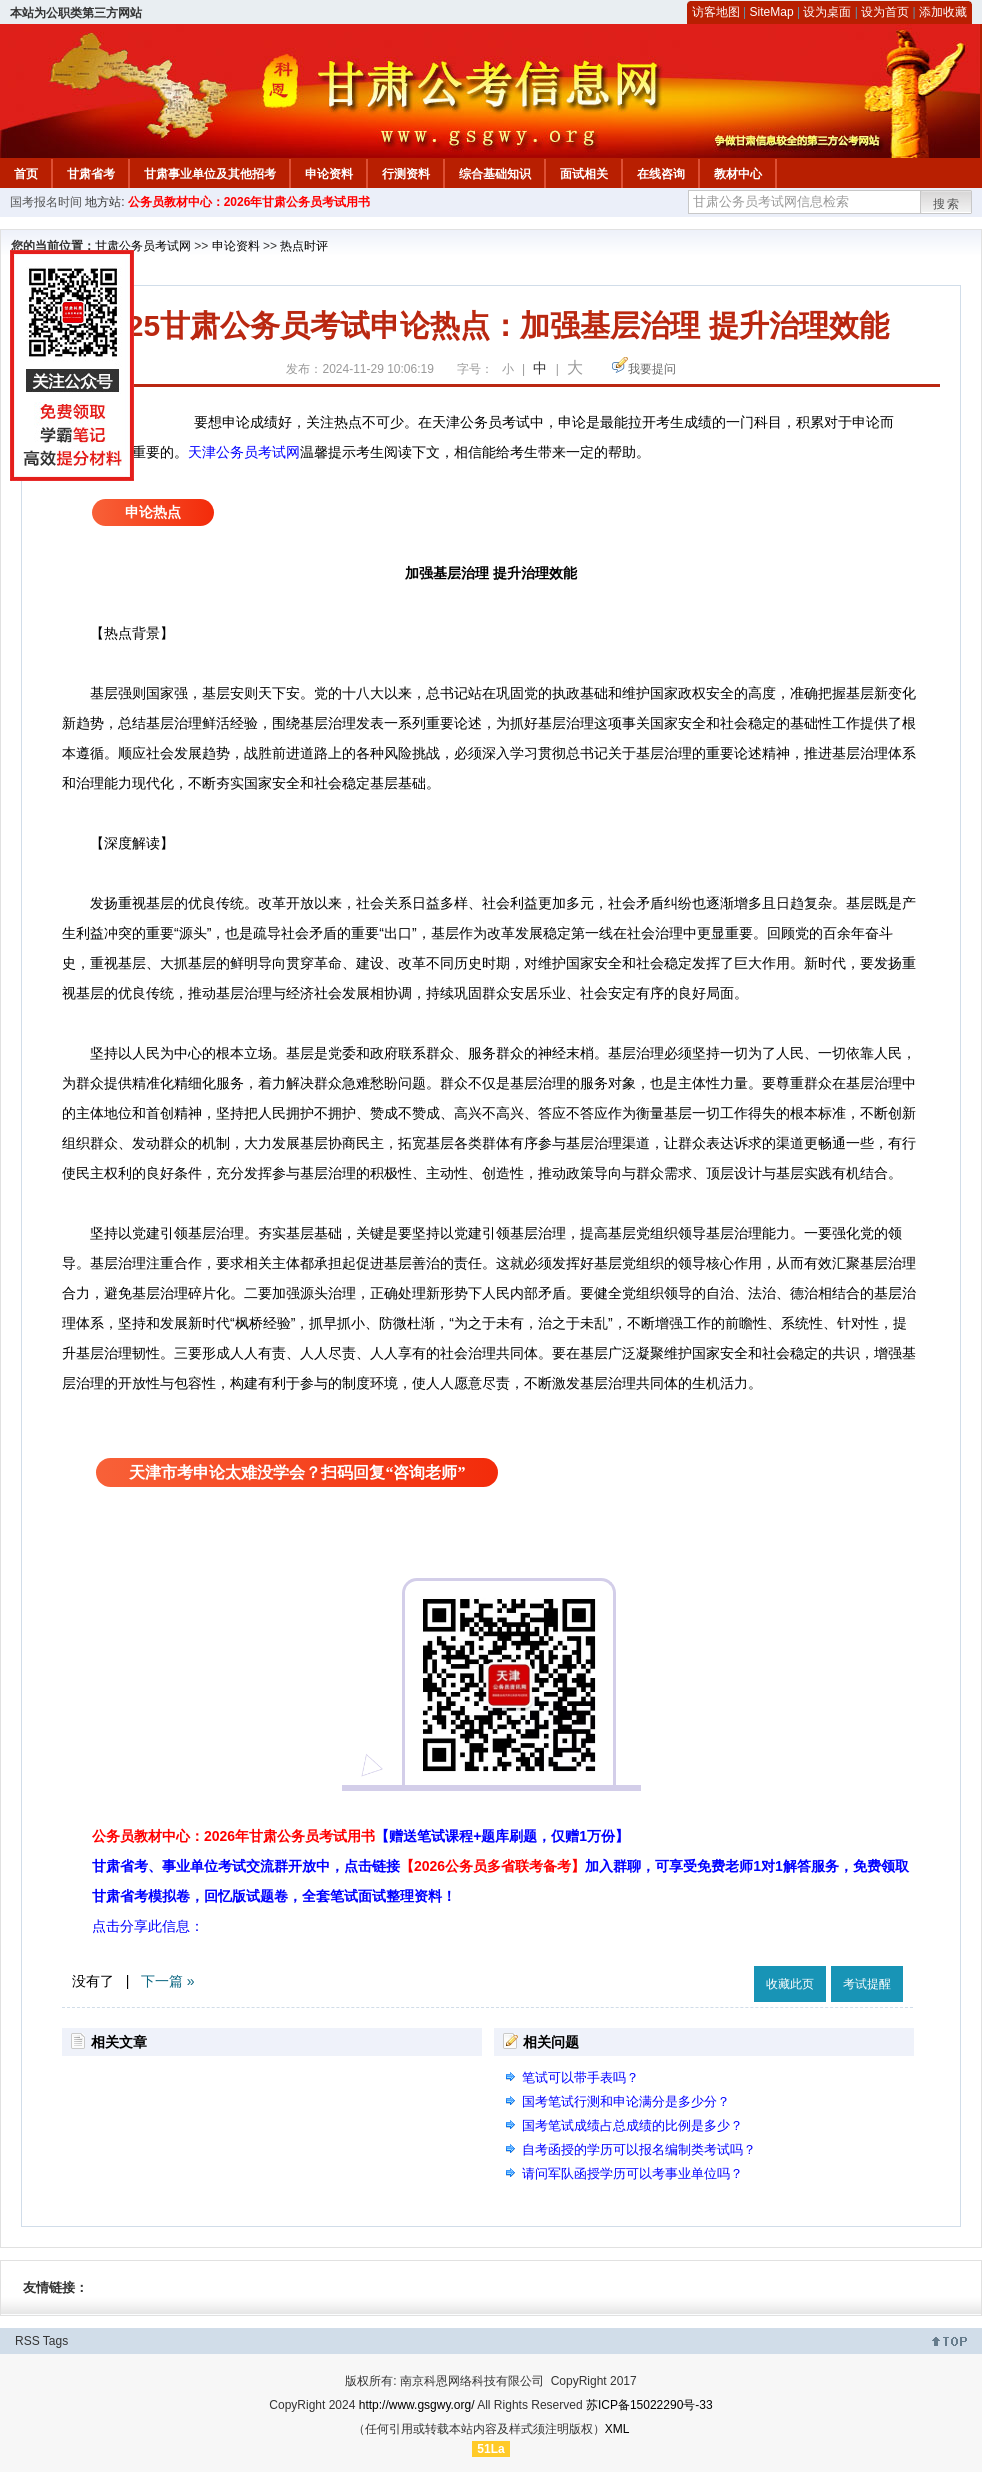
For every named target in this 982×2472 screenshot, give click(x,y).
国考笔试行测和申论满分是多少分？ (626, 2101)
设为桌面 (827, 12)
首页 (26, 174)
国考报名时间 (46, 202)
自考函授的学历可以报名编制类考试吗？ (639, 2149)
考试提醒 (867, 1984)
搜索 (947, 204)
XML (617, 2429)
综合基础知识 (495, 174)
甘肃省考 (91, 174)
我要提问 (652, 369)
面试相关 (584, 174)
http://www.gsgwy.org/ (417, 2405)
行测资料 (406, 174)
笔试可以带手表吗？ (580, 2077)
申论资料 (329, 174)
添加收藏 (943, 12)
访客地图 (716, 12)
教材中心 (738, 174)
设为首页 (885, 12)
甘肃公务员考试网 (143, 246)
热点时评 (304, 246)
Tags (55, 2341)
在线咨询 (661, 174)
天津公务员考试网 (244, 452)
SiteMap (772, 12)
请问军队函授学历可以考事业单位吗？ (632, 2173)
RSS (27, 2341)
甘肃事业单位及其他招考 (210, 174)
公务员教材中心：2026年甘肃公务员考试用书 (249, 202)
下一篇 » (168, 1981)
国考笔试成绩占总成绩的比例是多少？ (632, 2125)
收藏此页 (790, 1984)
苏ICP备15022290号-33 (649, 2405)
